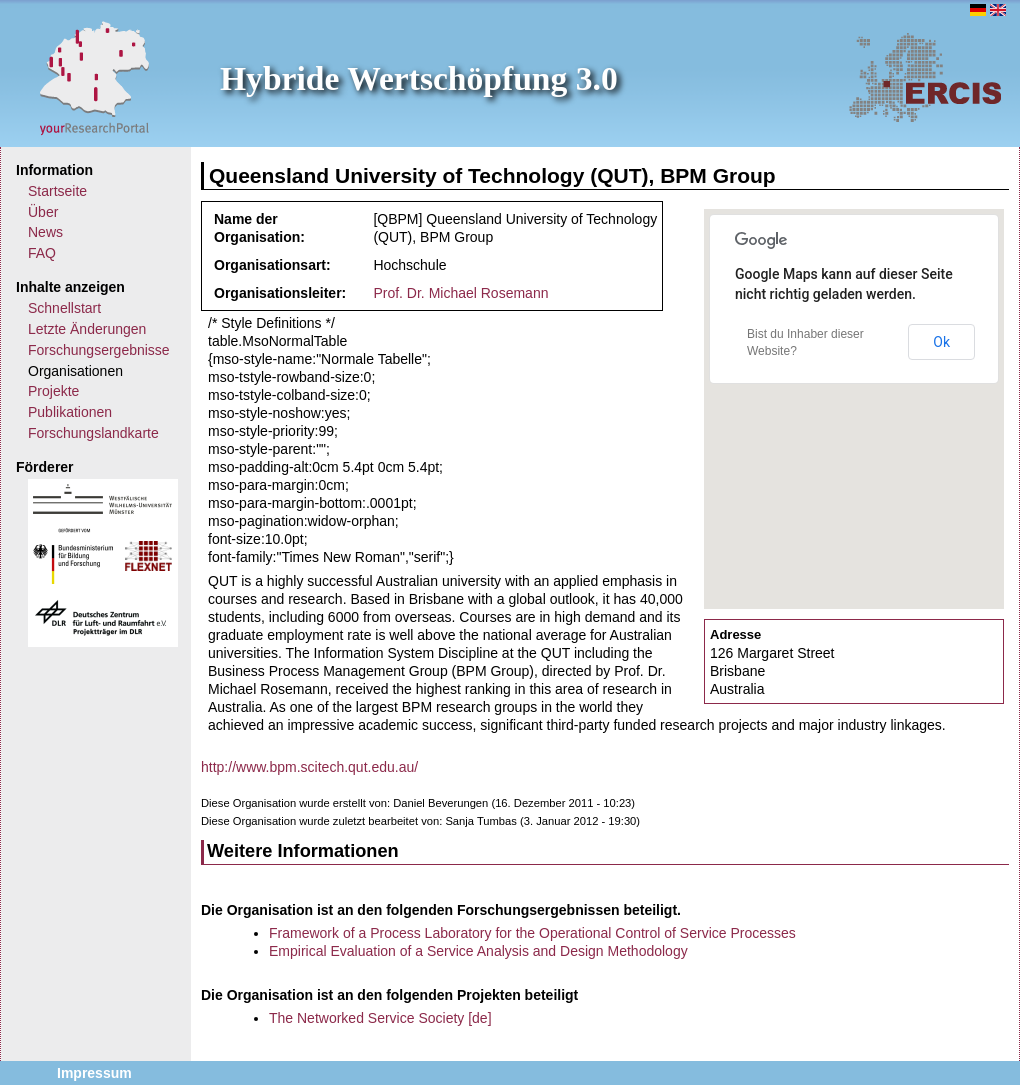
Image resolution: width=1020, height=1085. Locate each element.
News (45, 232)
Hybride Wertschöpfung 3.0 (419, 78)
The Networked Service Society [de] (380, 1018)
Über (43, 212)
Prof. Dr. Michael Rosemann (460, 293)
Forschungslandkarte (93, 433)
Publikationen (70, 412)
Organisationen (75, 371)
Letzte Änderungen (87, 329)
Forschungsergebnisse (99, 350)
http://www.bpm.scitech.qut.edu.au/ (309, 767)
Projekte (53, 391)
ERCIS (925, 77)
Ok (941, 342)
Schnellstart (64, 308)
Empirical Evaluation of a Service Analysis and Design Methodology (478, 951)
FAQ (42, 253)
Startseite (57, 191)
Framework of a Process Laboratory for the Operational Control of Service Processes (532, 933)
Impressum (94, 1073)
